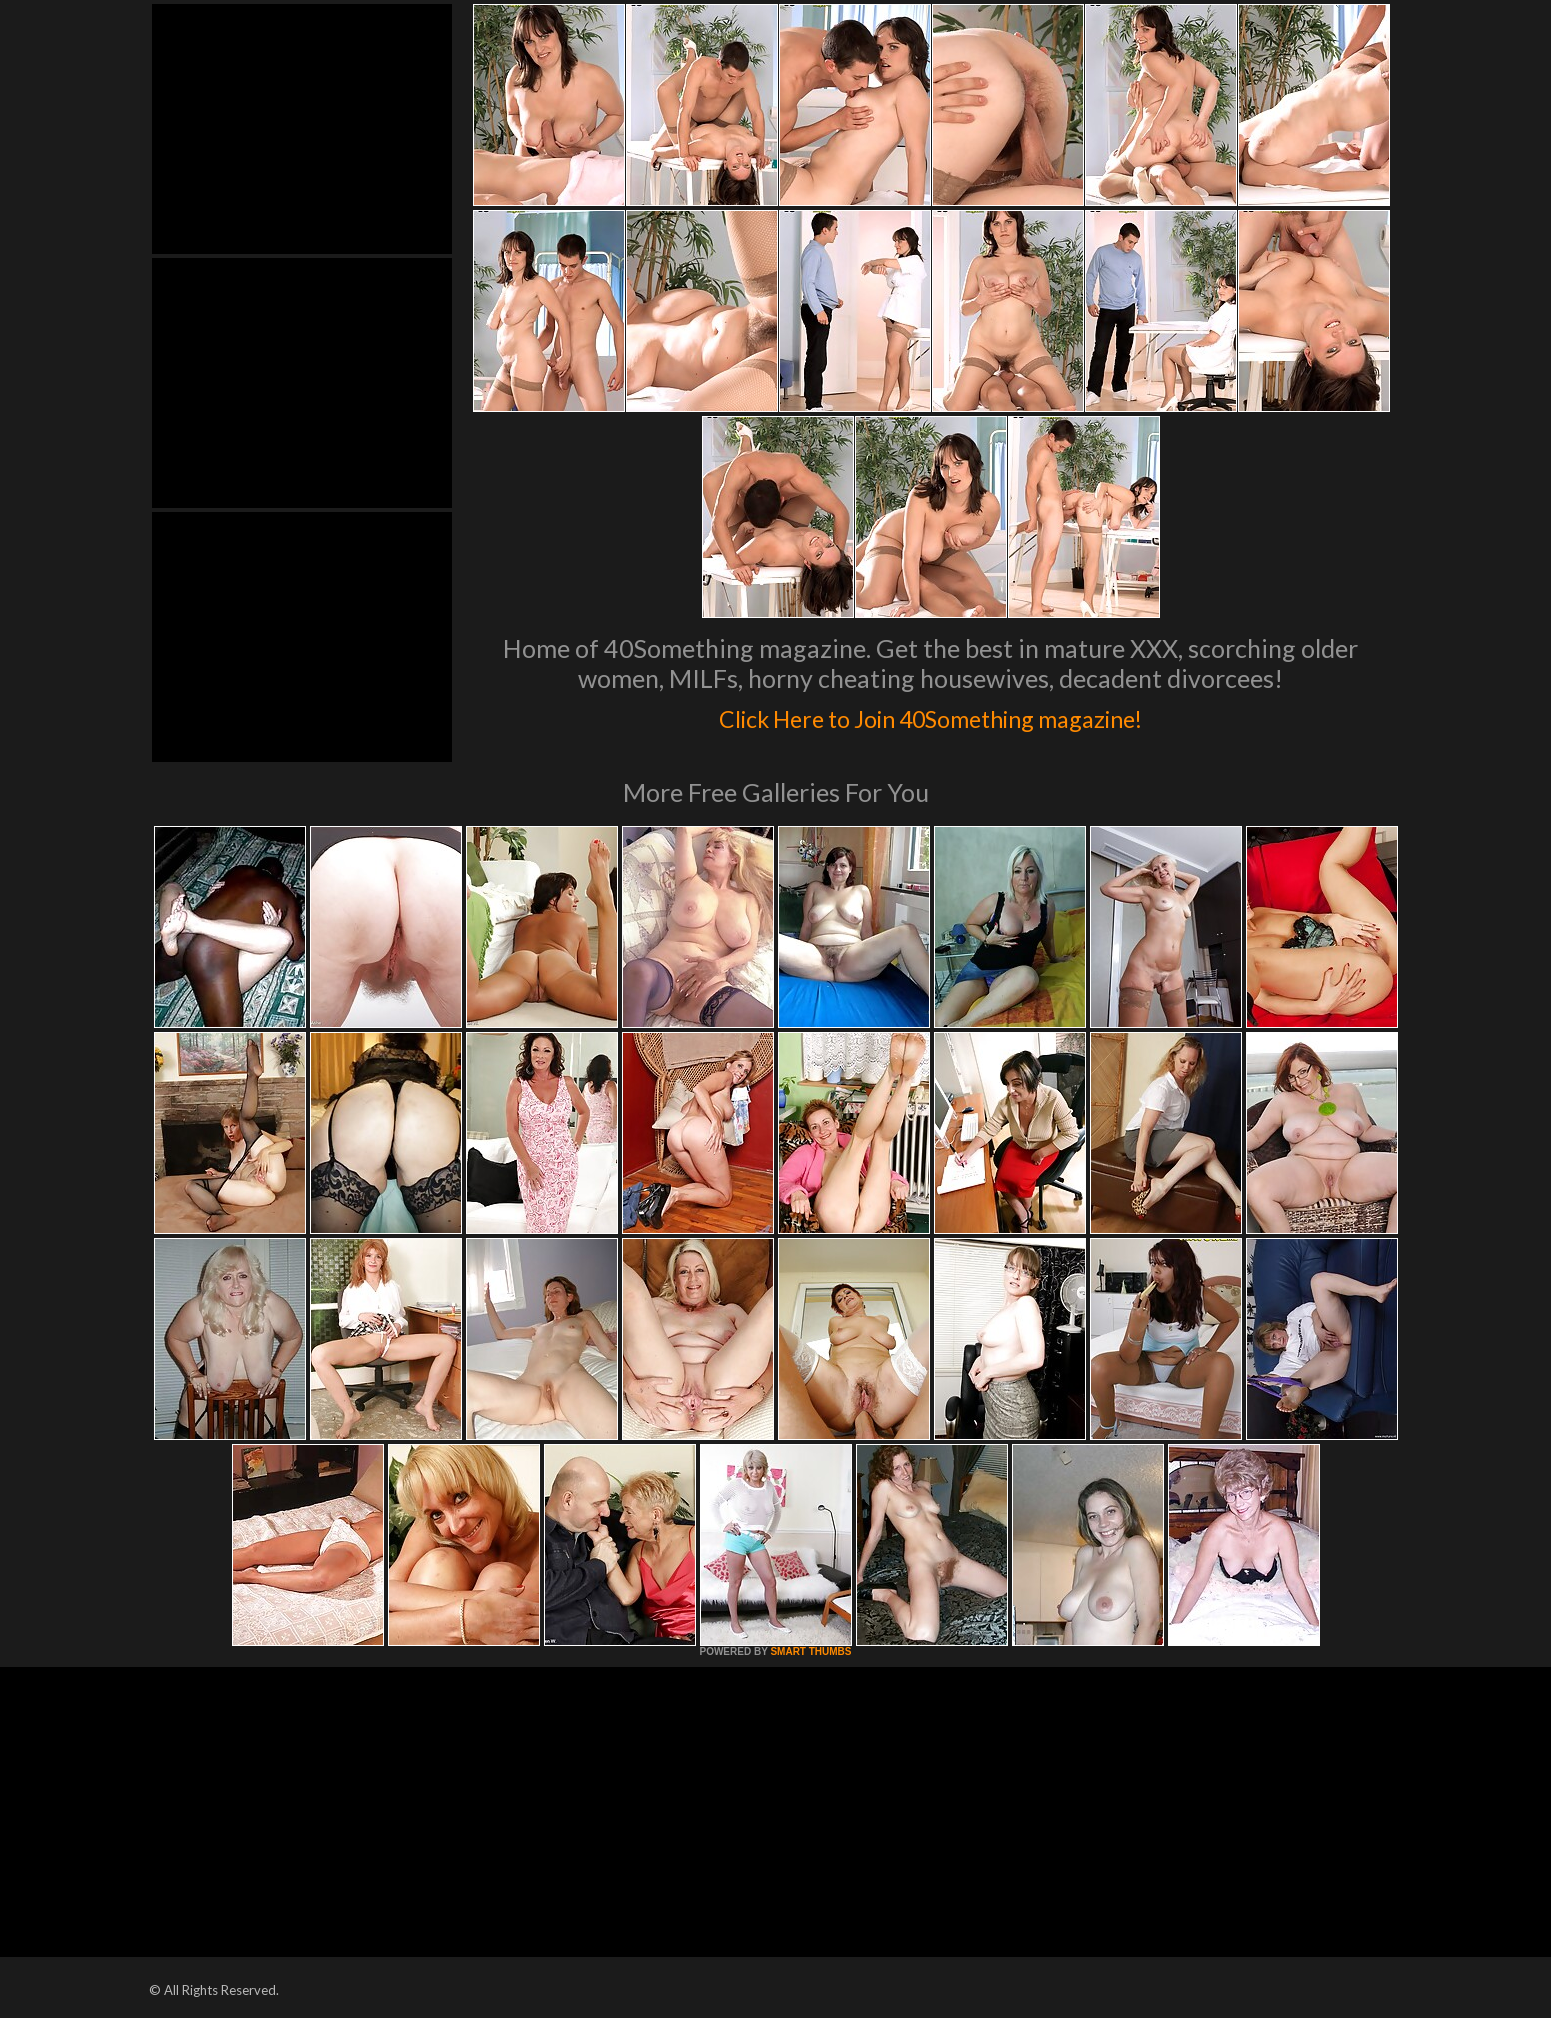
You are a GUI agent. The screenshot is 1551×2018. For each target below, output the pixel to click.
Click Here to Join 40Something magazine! (930, 714)
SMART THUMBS (810, 1651)
